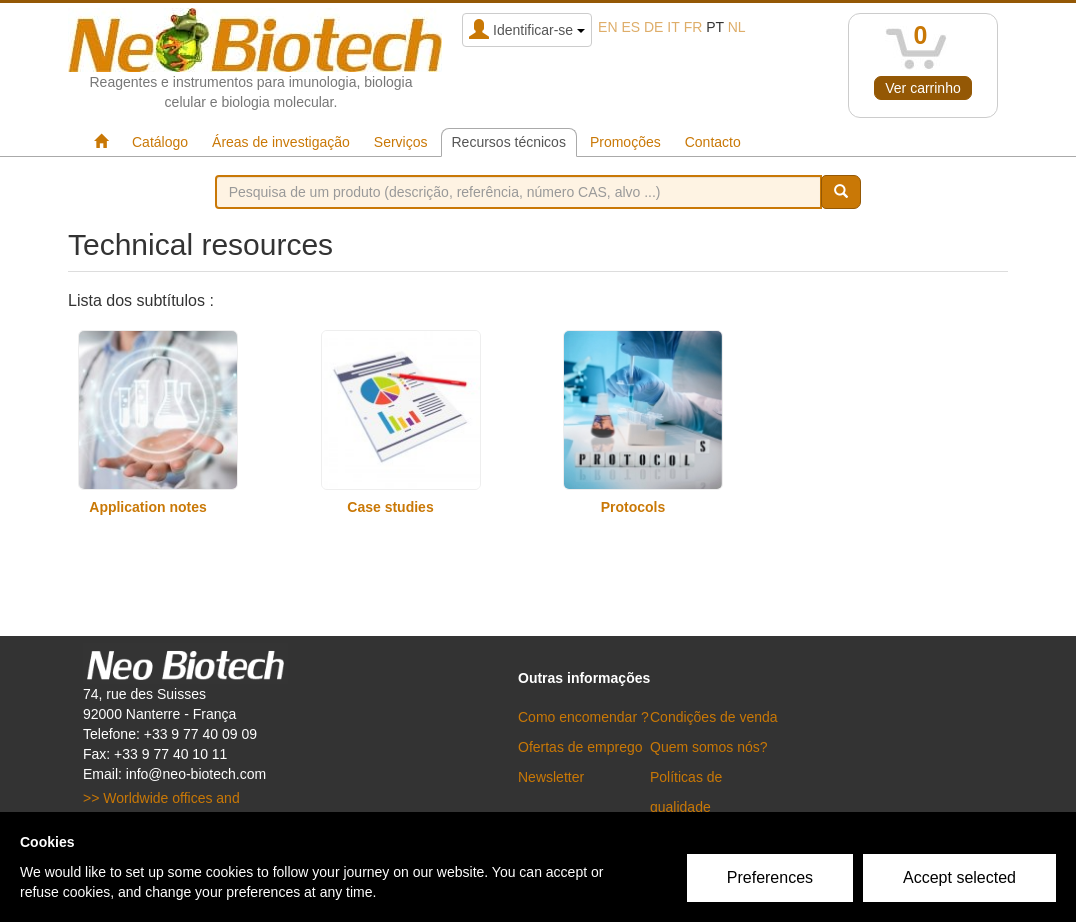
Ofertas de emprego (580, 747)
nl (737, 27)
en (607, 27)
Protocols (633, 507)
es (630, 27)
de (653, 27)
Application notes (147, 507)
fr (693, 27)
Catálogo (160, 142)
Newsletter (551, 777)
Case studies (390, 507)
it (673, 27)
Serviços (401, 142)
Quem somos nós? (709, 747)
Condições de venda (714, 717)
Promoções (625, 142)
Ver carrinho (922, 88)
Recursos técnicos (509, 142)
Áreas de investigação (281, 142)
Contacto (713, 142)
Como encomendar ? (583, 717)
